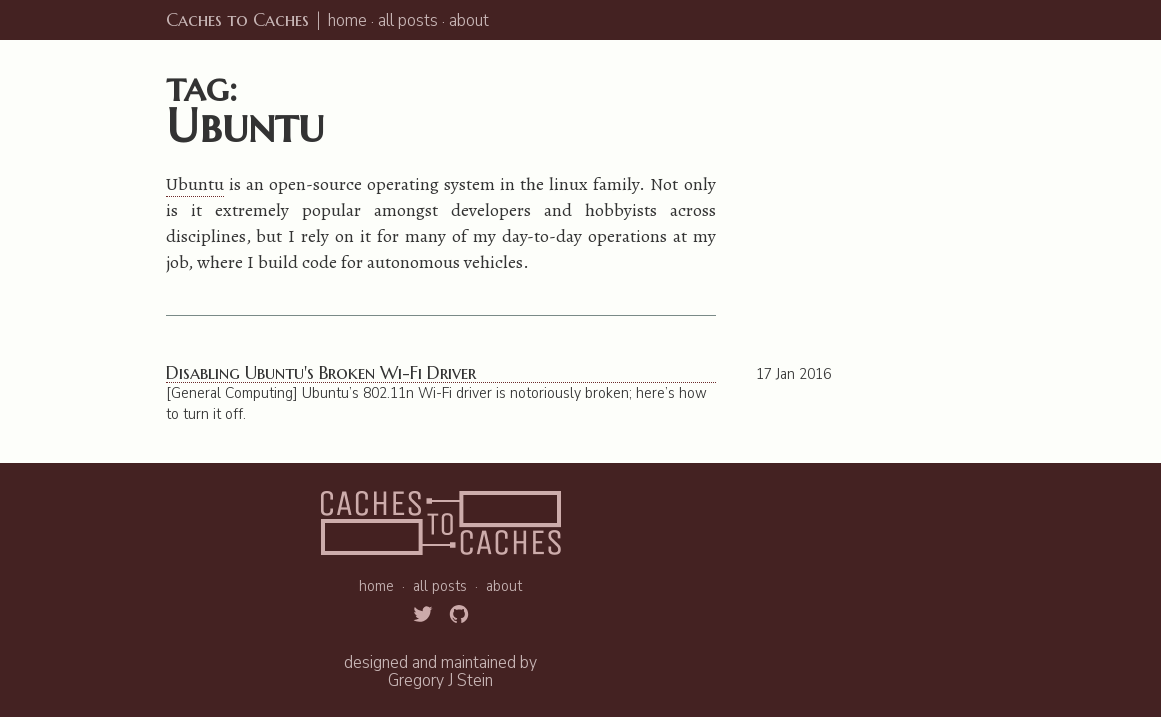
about (469, 20)
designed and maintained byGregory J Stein (440, 671)
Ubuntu (195, 184)
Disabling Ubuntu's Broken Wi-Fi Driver (321, 373)
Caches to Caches (237, 19)
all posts (408, 20)
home (347, 20)
